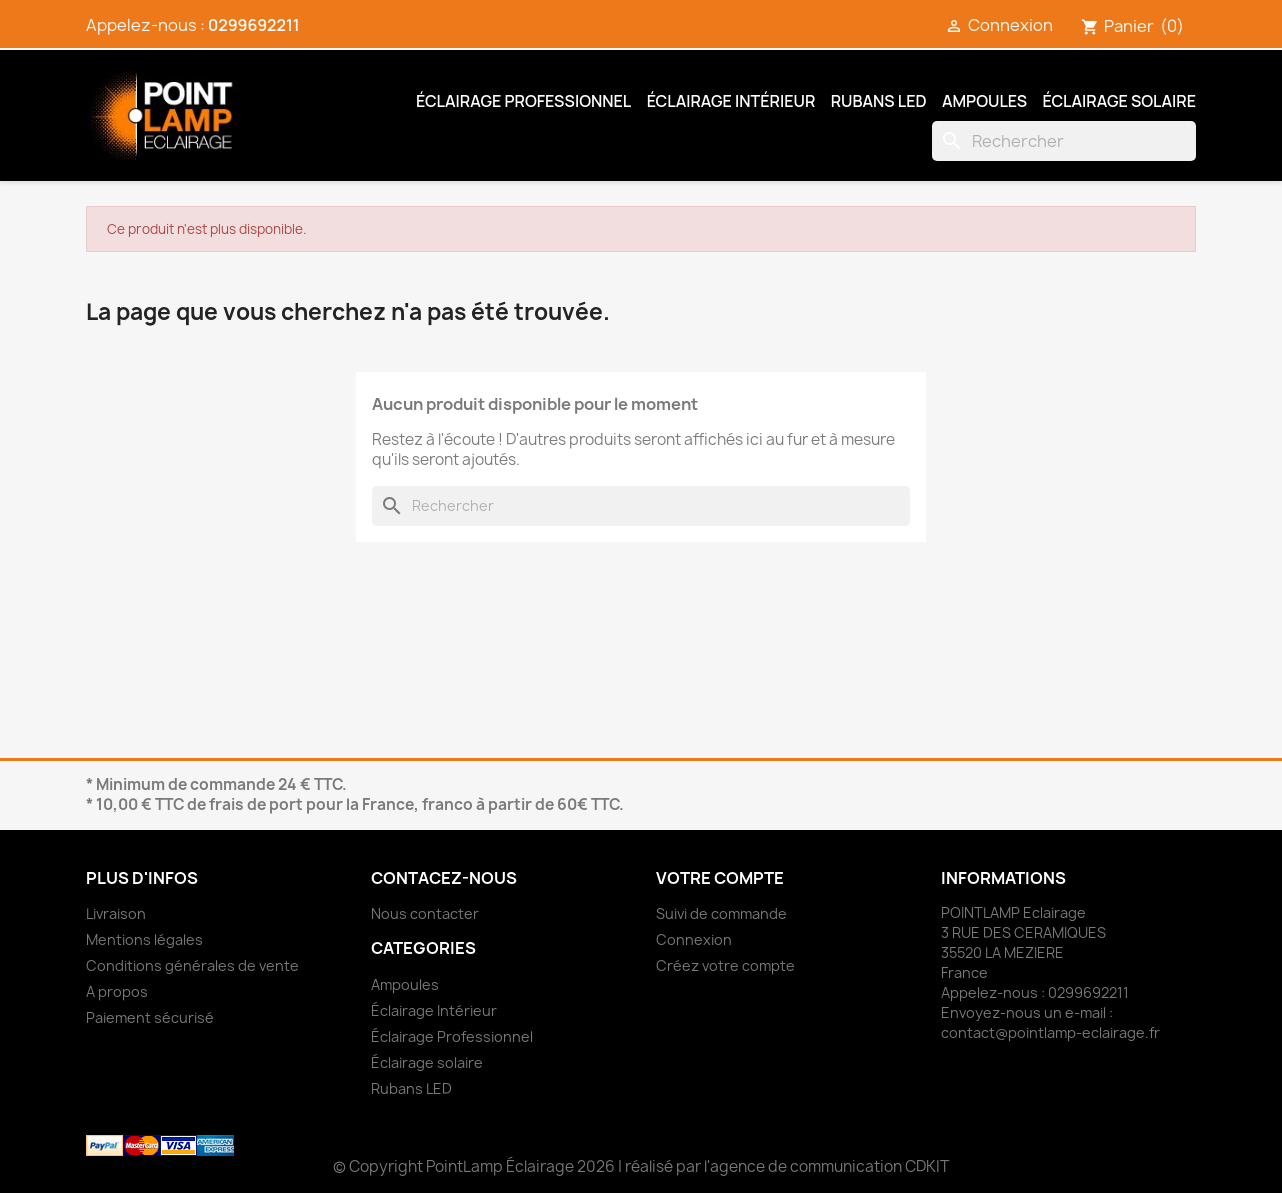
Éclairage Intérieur (731, 101)
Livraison (116, 913)
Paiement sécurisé (150, 1017)
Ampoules (984, 101)
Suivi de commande (721, 913)
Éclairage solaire (1119, 101)
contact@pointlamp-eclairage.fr (1050, 1032)
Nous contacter (425, 913)
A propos (117, 991)
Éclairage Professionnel (523, 101)
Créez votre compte (725, 965)
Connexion (694, 939)
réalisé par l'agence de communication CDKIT (787, 1166)
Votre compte (720, 878)
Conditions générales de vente (192, 965)
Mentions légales (144, 939)
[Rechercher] (1064, 141)
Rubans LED (879, 101)
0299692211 (253, 25)
